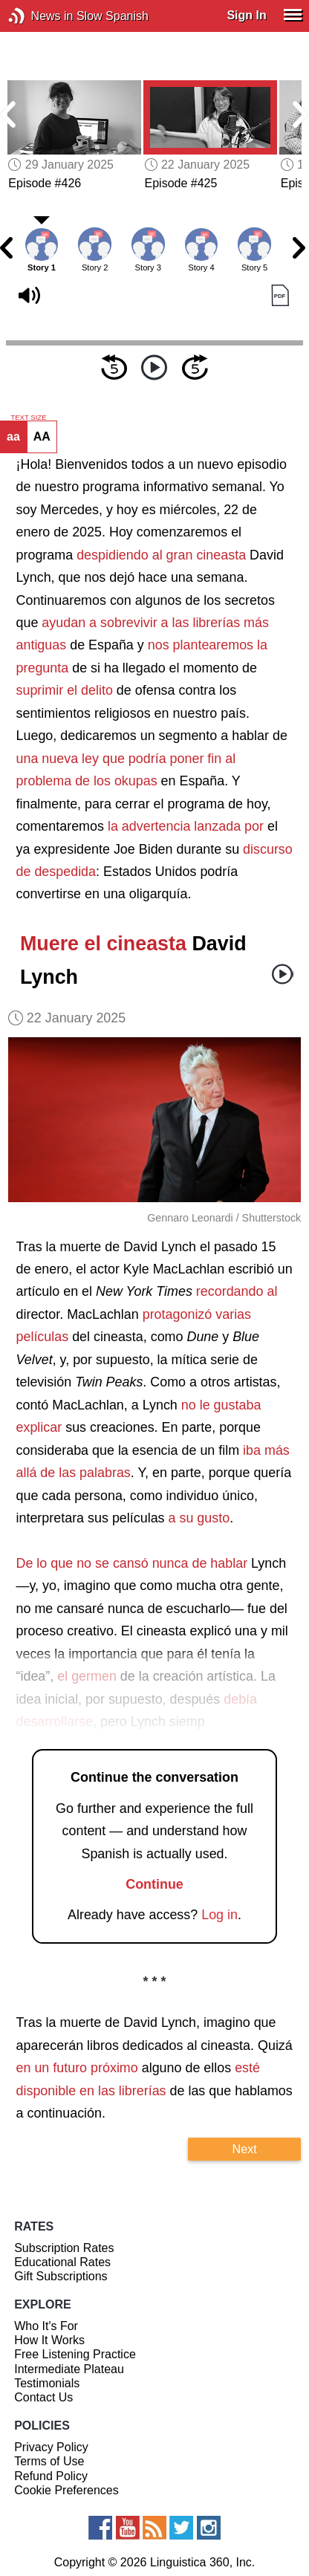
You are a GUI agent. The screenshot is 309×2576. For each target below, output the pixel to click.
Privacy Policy (51, 2447)
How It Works (49, 2340)
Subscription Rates (64, 2248)
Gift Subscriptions (60, 2276)
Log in (219, 1914)
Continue (154, 1884)
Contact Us (43, 2397)
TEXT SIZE (28, 417)
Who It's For (46, 2326)
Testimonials (46, 2383)
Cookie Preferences (66, 2490)
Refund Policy (51, 2476)
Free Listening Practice (75, 2354)
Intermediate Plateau (69, 2369)
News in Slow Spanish (39, 16)
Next (244, 2148)
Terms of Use (49, 2461)
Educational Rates (62, 2262)
